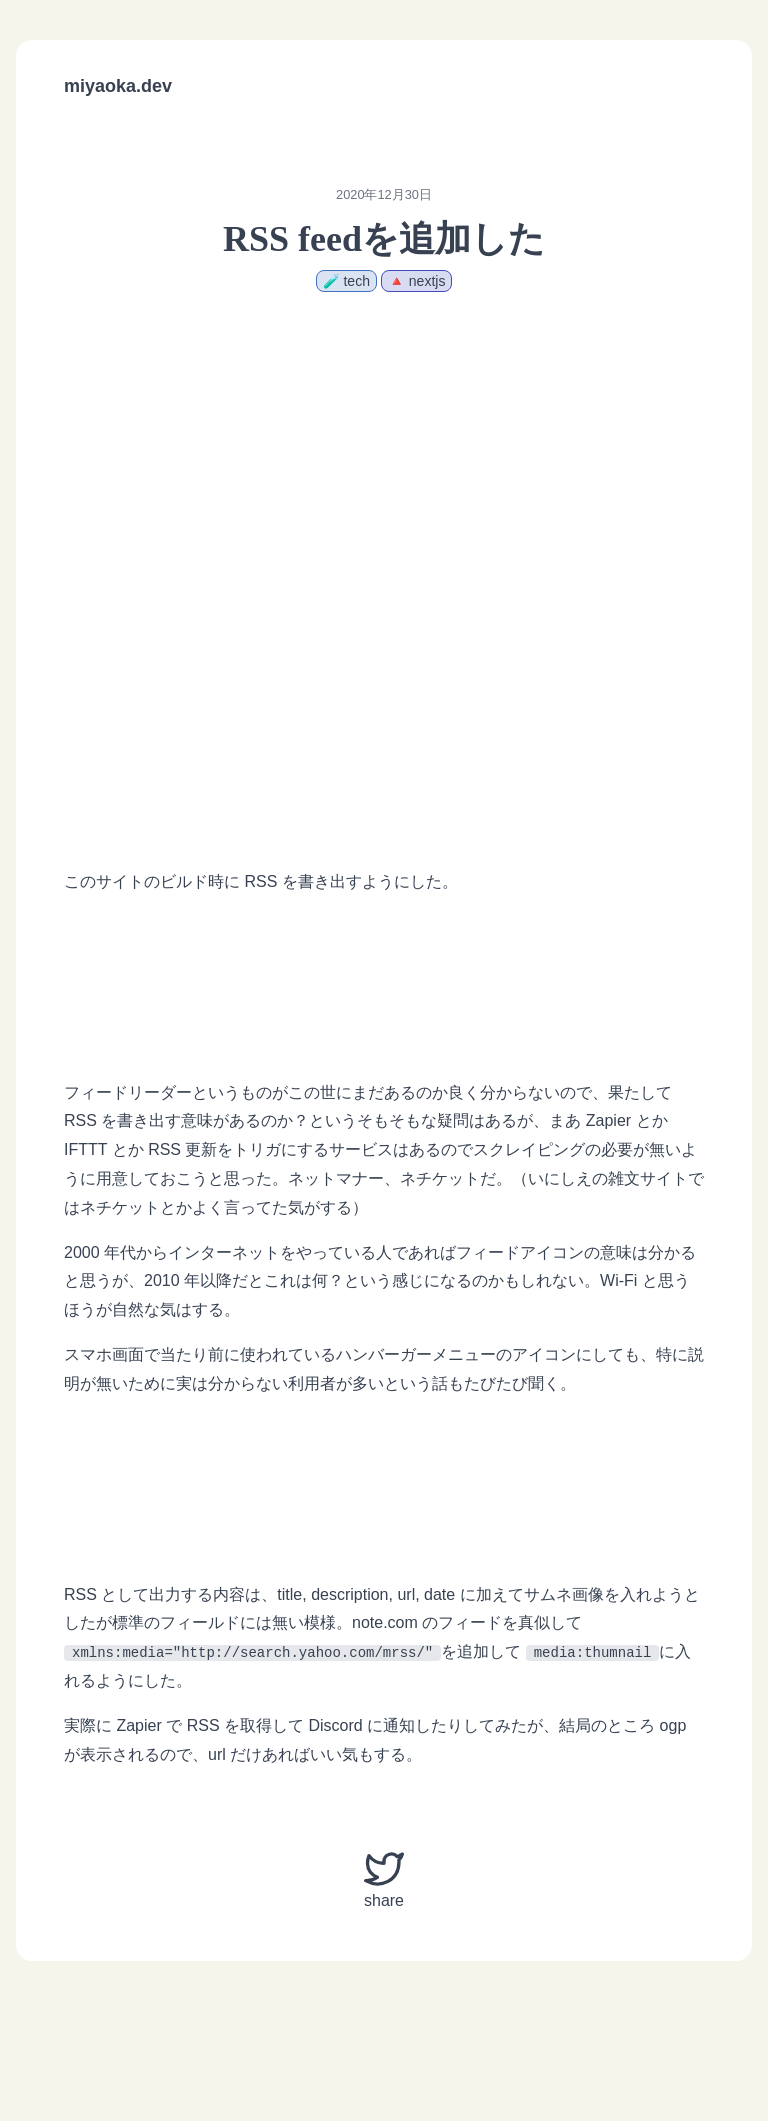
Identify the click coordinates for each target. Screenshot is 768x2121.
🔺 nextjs (416, 281)
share (384, 1879)
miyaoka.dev (118, 86)
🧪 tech (346, 281)
